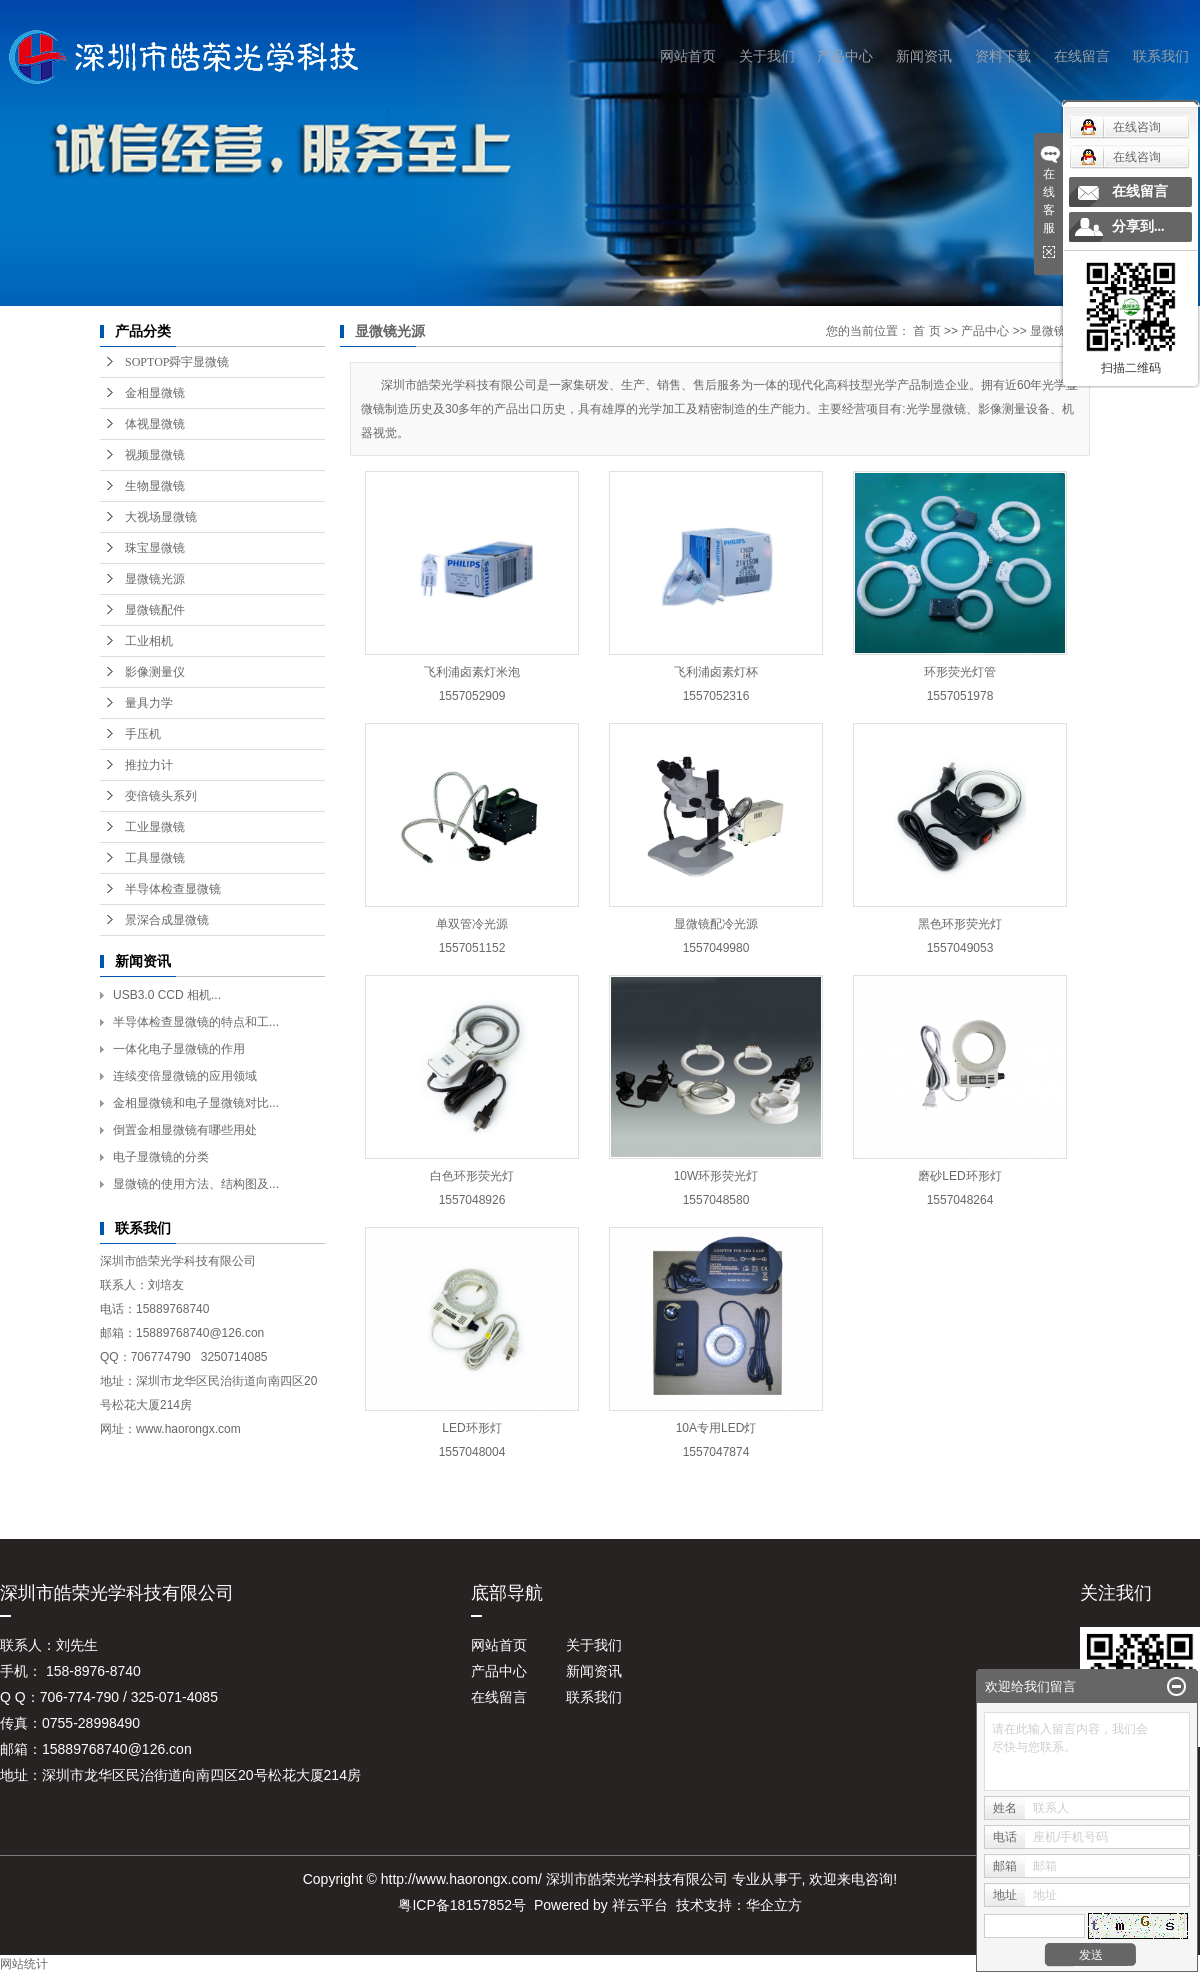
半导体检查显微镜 (173, 889)
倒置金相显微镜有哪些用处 (185, 1130)
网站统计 (24, 1964)
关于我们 (767, 56)
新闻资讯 (924, 56)
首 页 (926, 331)
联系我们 (1161, 56)
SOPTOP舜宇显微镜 (177, 362)
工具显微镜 (155, 858)
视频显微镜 (155, 455)
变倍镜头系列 (161, 796)
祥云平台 (640, 1905)
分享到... (1138, 226)
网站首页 (688, 56)
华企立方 (774, 1905)
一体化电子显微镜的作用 (179, 1049)
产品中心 (845, 56)
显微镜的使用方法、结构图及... (196, 1184)
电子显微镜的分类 (161, 1157)
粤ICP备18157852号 (462, 1905)
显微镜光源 (155, 579)
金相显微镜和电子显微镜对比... (196, 1103)
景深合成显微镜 (167, 920)
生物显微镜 (155, 486)
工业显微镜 (155, 827)
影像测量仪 (155, 672)
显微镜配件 (155, 610)
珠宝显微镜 (155, 548)
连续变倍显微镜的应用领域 (185, 1076)
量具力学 (149, 703)
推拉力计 (149, 765)
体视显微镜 (155, 424)
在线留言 (1082, 56)
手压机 (143, 734)
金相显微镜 (155, 393)
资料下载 (1003, 56)
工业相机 (149, 641)
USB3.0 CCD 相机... (167, 995)
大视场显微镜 (161, 517)
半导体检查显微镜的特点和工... (196, 1022)
